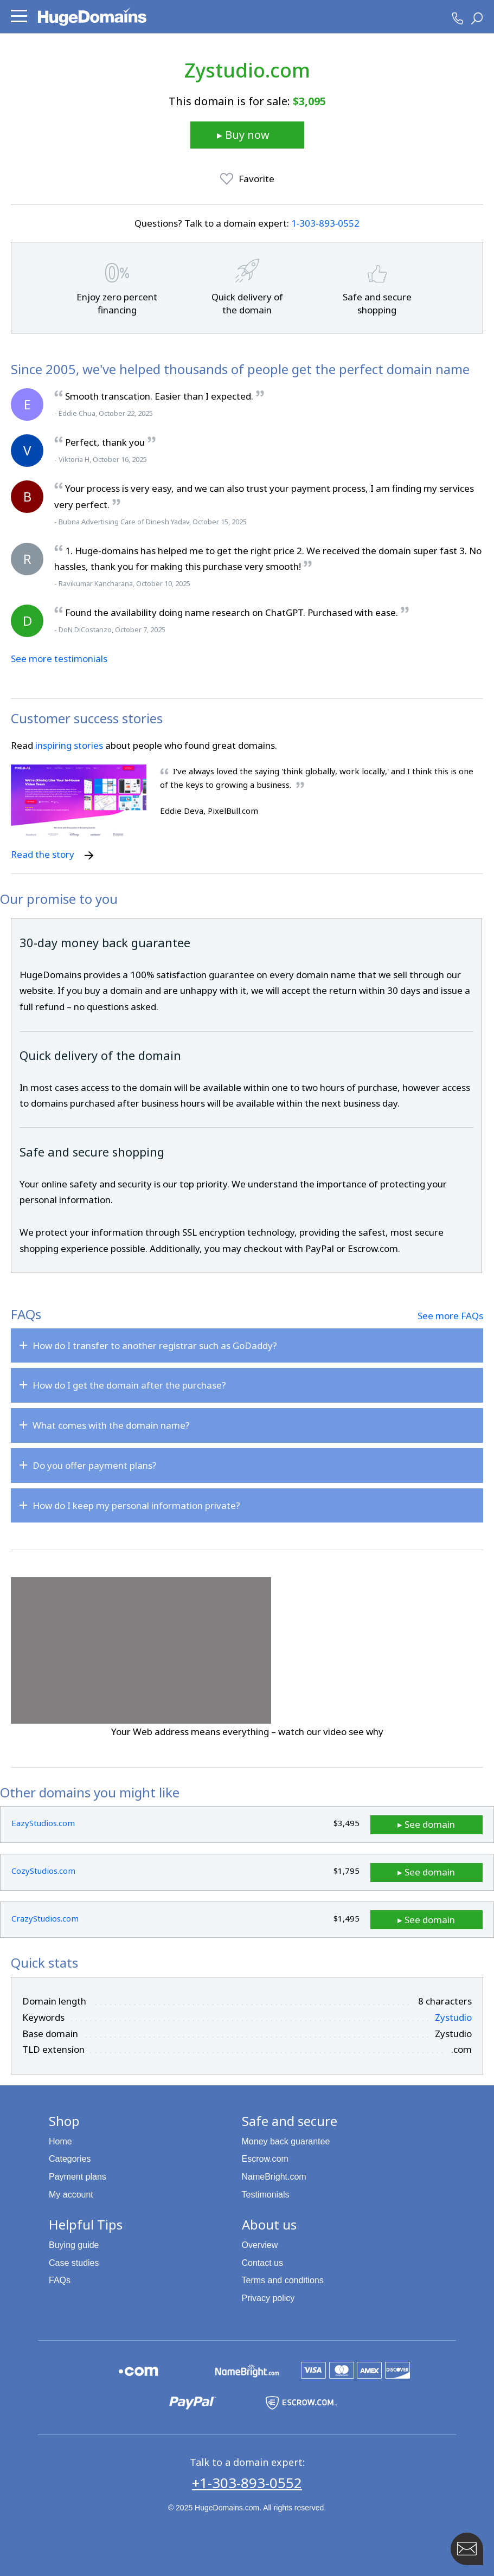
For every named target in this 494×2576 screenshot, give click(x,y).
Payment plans (77, 2175)
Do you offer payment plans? (95, 1465)
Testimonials (266, 2193)
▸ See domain (443, 1824)
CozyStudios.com (43, 1870)
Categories (70, 2157)
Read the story (52, 854)
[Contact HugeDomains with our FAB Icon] (467, 2549)
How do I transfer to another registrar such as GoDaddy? (155, 1345)
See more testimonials (59, 658)
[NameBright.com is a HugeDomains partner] (247, 2369)
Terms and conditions (283, 2279)
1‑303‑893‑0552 (325, 223)
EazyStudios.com (43, 1822)
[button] (19, 16)
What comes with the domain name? (111, 1425)
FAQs (59, 2279)
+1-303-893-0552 (247, 2481)
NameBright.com (274, 2175)
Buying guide (74, 2244)
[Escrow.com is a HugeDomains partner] (301, 2400)
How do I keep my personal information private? (136, 1505)
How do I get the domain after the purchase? (129, 1385)
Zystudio (453, 2016)
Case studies (74, 2261)
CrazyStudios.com (45, 1917)
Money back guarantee (286, 2140)
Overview (260, 2244)
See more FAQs (450, 1316)
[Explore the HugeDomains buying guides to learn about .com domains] (138, 2369)
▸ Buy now (243, 134)
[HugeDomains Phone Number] (457, 18)
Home (60, 2140)
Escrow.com (265, 2157)
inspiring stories (69, 745)
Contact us (262, 2261)
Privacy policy (268, 2297)
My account (71, 2193)
